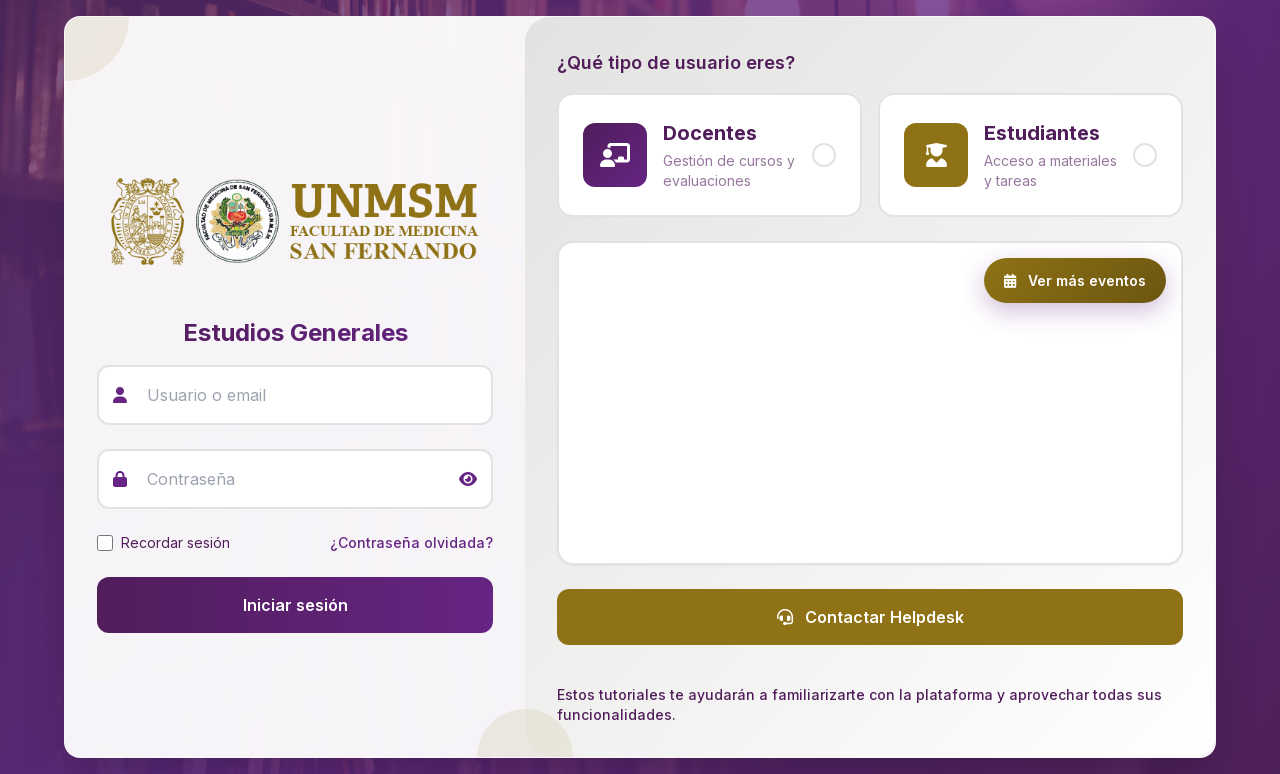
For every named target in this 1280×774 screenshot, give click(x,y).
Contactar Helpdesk (870, 617)
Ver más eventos (1075, 280)
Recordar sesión (175, 542)
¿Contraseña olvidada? (411, 542)
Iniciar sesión (295, 605)
